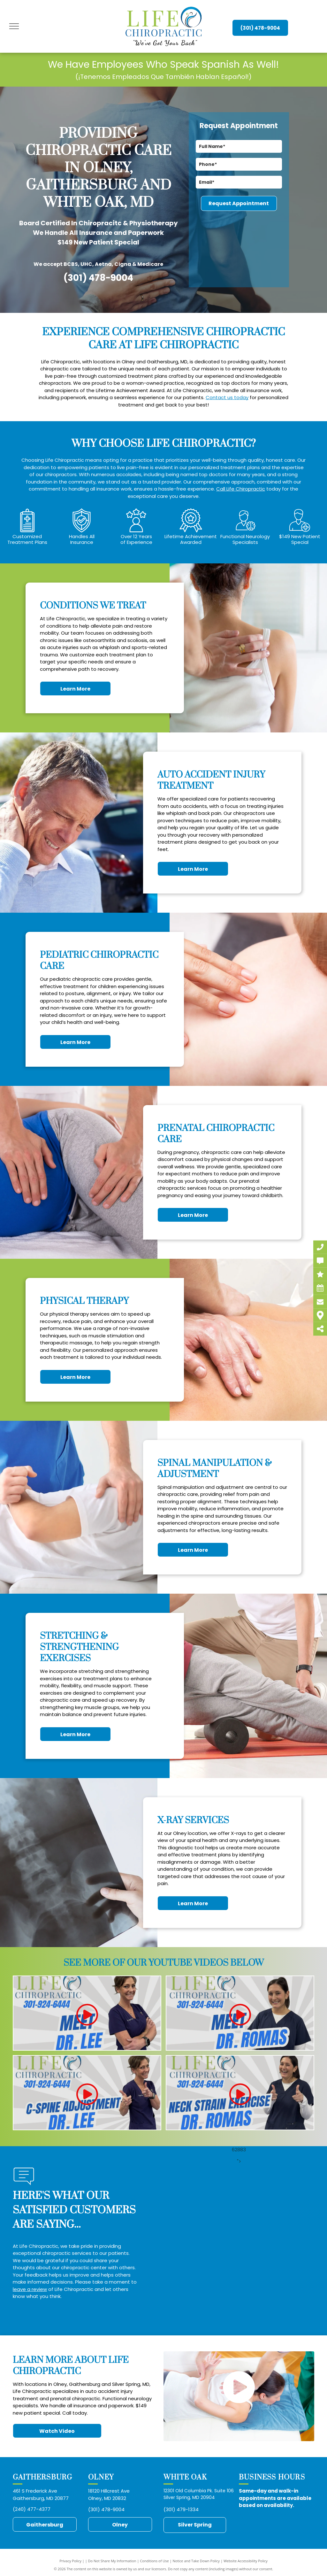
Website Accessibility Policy (246, 2560)
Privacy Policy (70, 2560)
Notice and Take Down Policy (196, 2560)
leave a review (30, 2289)
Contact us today (227, 397)
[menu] (14, 26)
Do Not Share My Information (112, 2560)
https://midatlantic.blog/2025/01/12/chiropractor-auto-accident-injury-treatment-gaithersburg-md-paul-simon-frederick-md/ (276, 2515)
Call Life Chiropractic (240, 488)
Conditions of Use (154, 2560)
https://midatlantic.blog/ (250, 2524)
